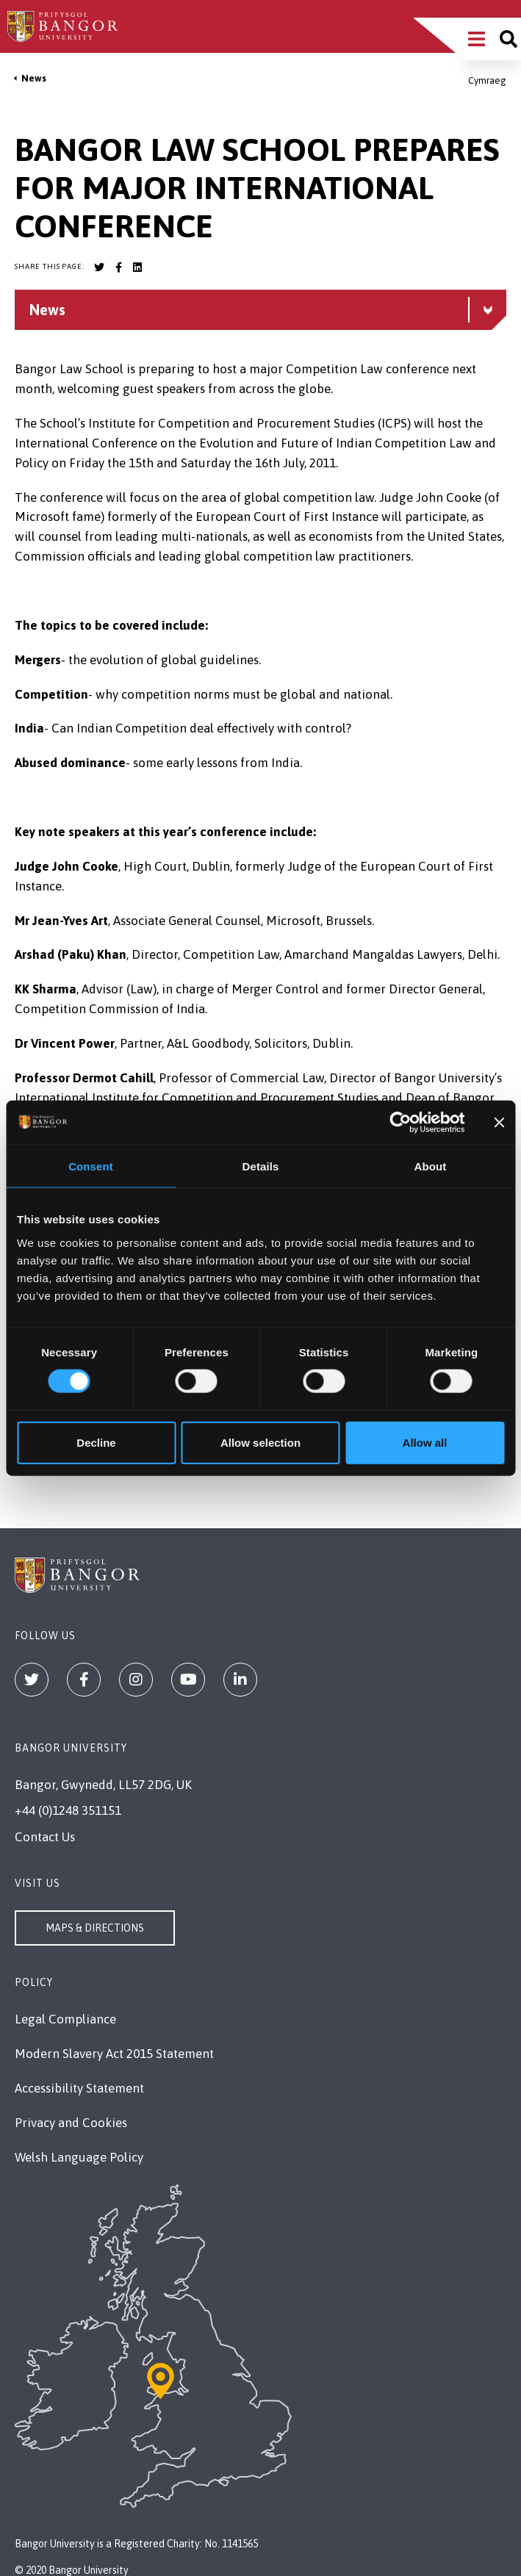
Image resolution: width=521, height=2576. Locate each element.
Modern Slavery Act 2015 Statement (114, 2053)
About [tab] (430, 1166)
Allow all (425, 1442)
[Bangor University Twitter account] (99, 267)
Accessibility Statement (79, 2088)
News (33, 78)
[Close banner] (499, 1123)
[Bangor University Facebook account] (118, 267)
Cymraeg (487, 80)
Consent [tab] (90, 1166)
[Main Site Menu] (476, 39)
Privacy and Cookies (71, 2122)
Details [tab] (260, 1166)
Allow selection (260, 1442)
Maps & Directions (95, 1928)
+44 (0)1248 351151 (68, 1810)
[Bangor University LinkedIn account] (137, 267)
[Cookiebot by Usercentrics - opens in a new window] (401, 1123)
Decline (95, 1442)
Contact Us (45, 1837)
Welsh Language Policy (79, 2157)
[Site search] (508, 39)
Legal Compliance (65, 2019)
